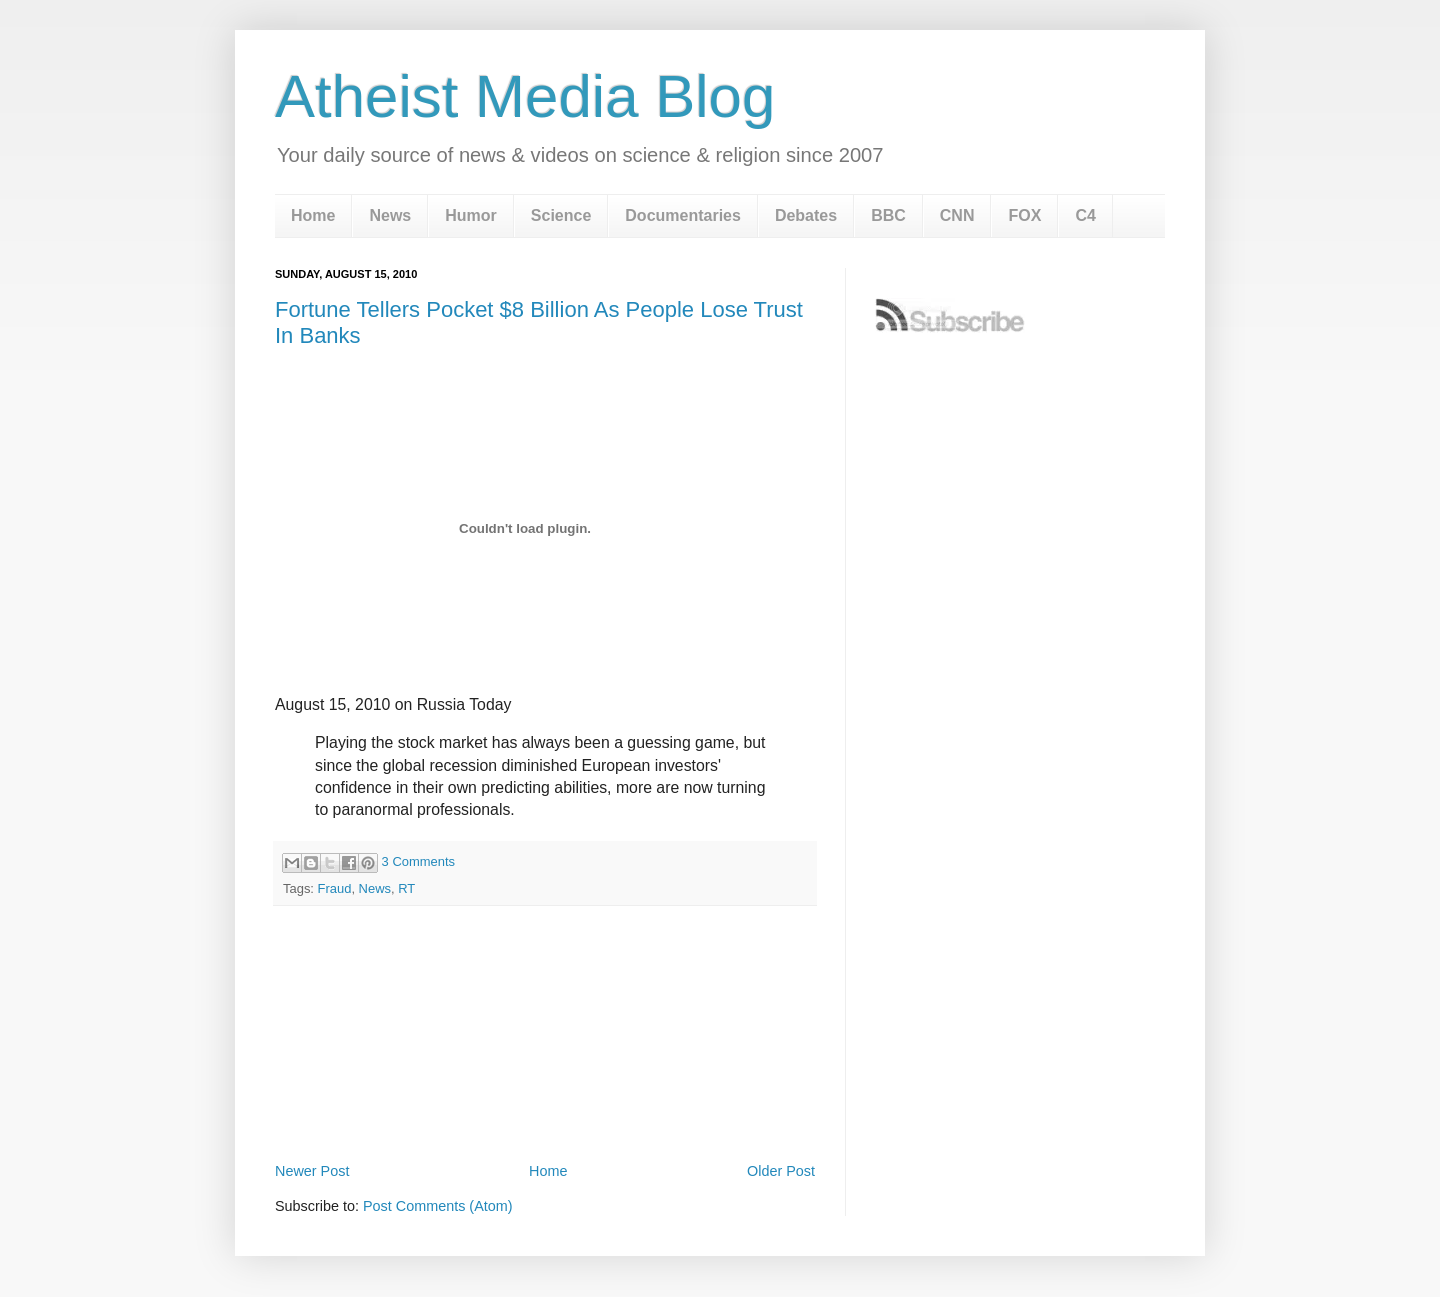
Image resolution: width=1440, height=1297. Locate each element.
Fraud (335, 888)
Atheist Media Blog (525, 96)
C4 (1085, 215)
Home (313, 215)
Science (561, 215)
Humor (471, 215)
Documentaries (683, 215)
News (390, 215)
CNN (957, 215)
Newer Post (312, 1171)
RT (406, 888)
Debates (806, 215)
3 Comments (418, 861)
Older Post (781, 1171)
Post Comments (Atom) (438, 1206)
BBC (888, 215)
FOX (1024, 215)
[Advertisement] (545, 1103)
